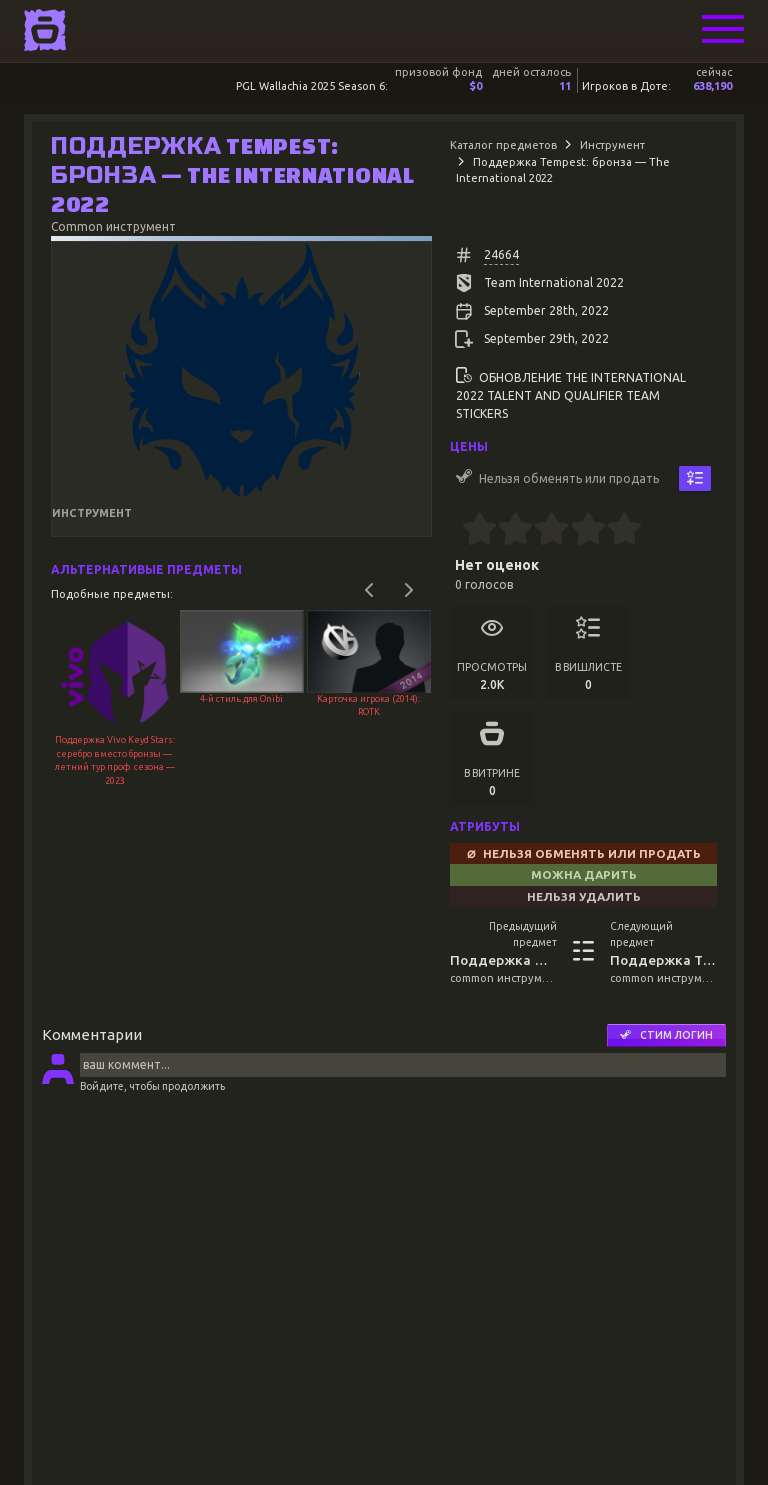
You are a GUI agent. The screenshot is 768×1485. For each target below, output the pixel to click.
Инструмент (612, 145)
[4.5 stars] (615, 531)
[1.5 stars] (507, 531)
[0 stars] (455, 531)
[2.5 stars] (543, 531)
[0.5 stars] (470, 531)
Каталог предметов (503, 145)
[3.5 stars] (579, 531)
